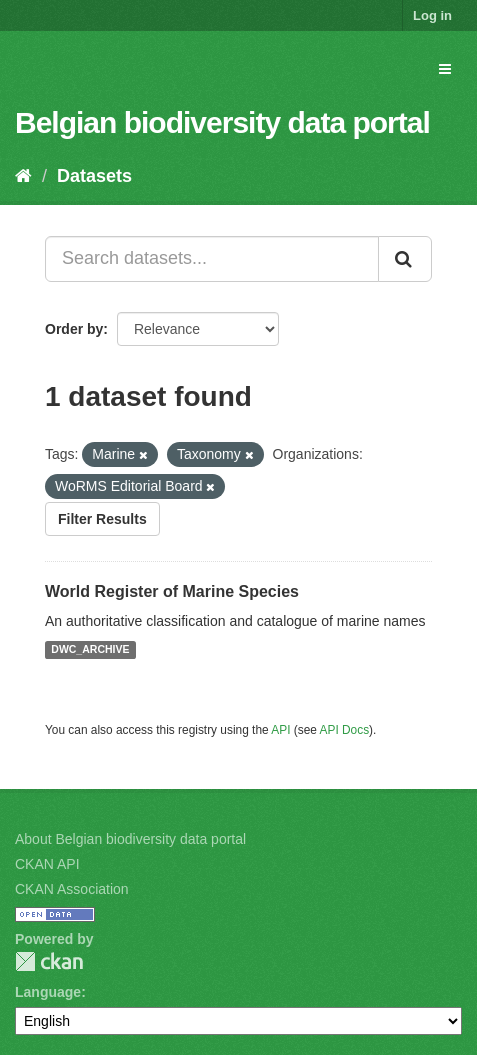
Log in (432, 15)
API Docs (345, 730)
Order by (74, 329)
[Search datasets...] (212, 259)
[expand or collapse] (445, 69)
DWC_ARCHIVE (90, 650)
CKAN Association (72, 889)
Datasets (94, 176)
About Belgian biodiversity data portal (130, 839)
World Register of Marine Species (172, 591)
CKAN (49, 961)
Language (48, 992)
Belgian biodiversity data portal (222, 122)
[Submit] (405, 259)
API (280, 730)
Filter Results (102, 519)
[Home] (23, 176)
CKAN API (47, 864)
